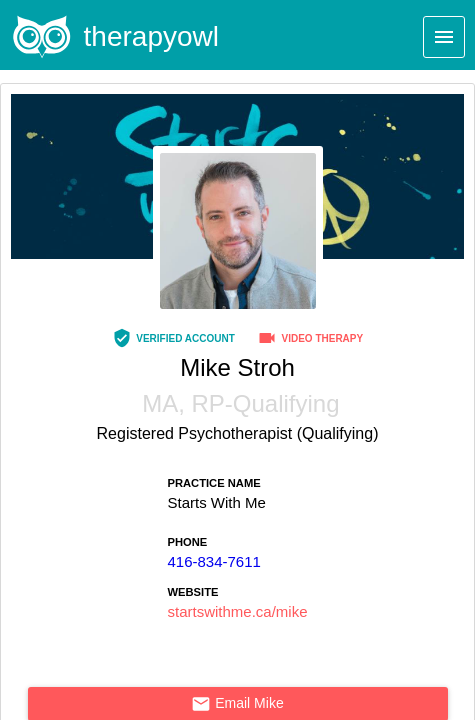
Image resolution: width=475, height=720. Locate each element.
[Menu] (444, 37)
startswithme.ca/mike (237, 611)
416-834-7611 (213, 561)
